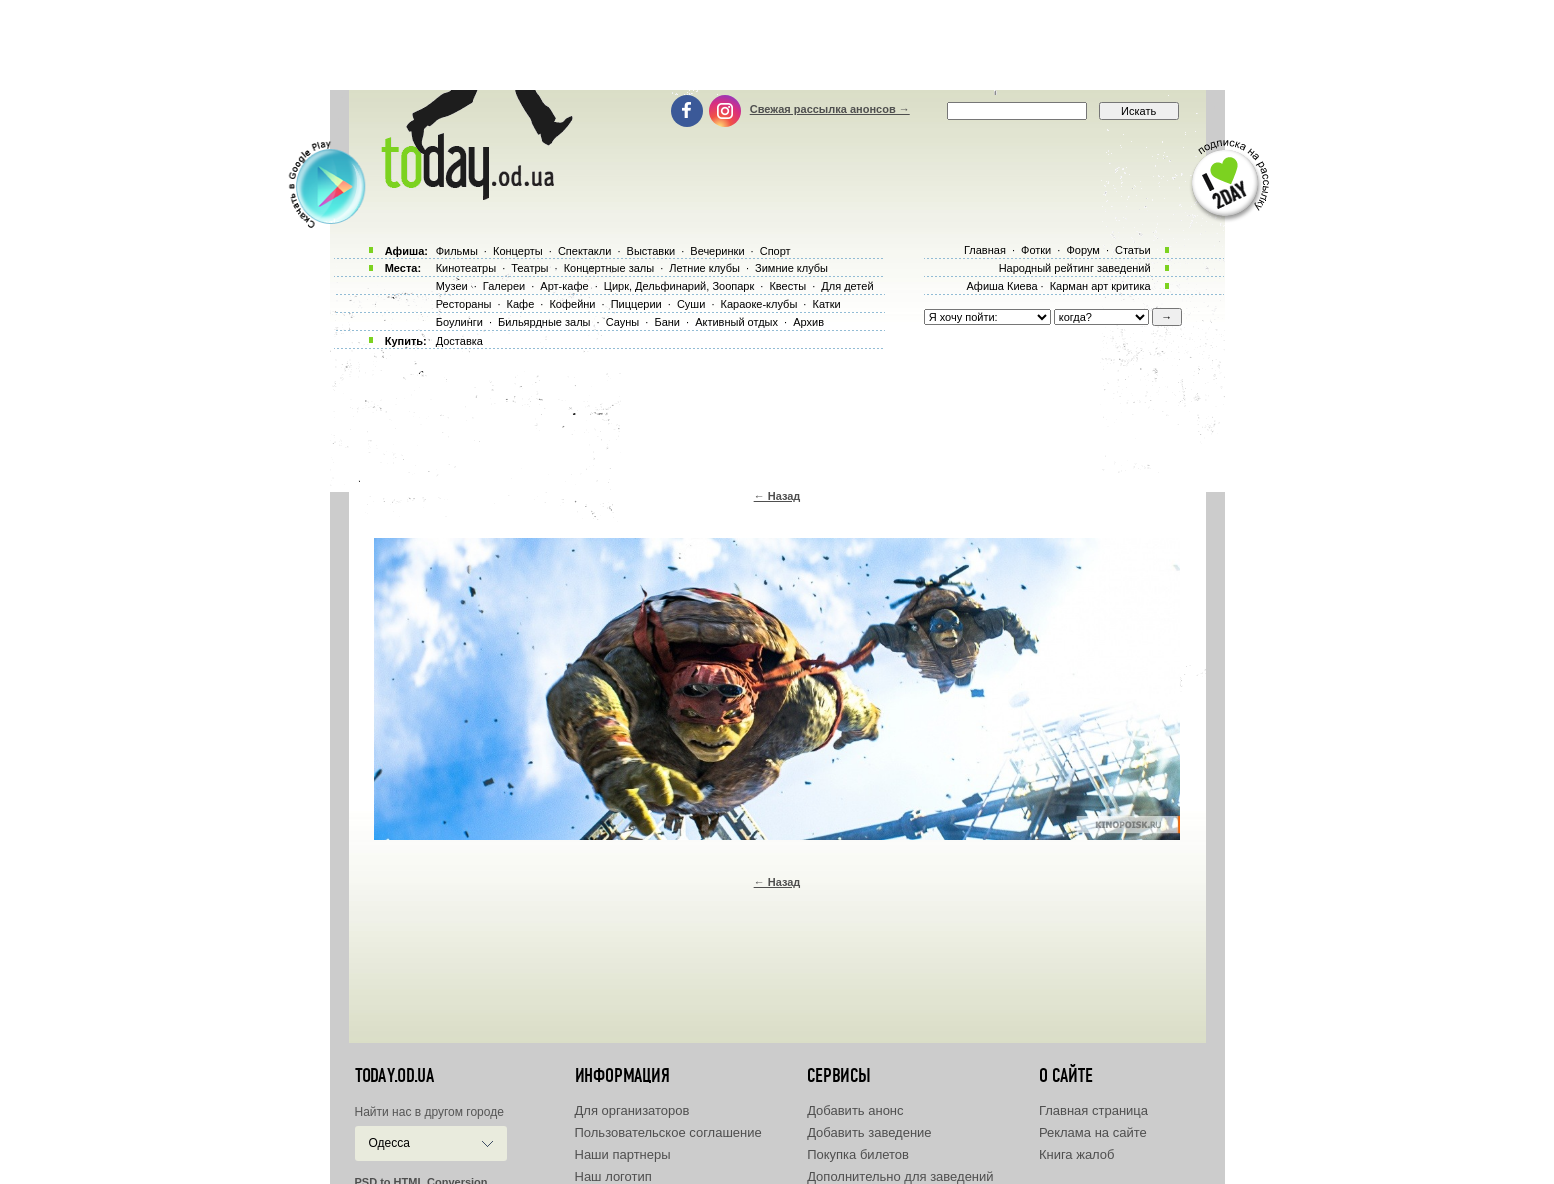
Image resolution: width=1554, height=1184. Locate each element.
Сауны (623, 322)
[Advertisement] (777, 45)
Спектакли (585, 251)
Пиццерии (636, 304)
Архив (808, 322)
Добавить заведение (869, 1132)
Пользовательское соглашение (668, 1132)
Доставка (459, 341)
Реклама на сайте (1093, 1132)
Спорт (775, 251)
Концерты (518, 251)
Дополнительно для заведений (900, 1176)
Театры (529, 268)
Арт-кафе (564, 286)
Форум (1082, 250)
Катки (826, 304)
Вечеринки (717, 251)
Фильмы (457, 251)
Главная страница (1093, 1110)
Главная (985, 250)
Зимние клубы (791, 268)
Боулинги (459, 322)
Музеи (452, 286)
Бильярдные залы (544, 322)
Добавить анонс (855, 1110)
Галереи (504, 286)
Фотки (1036, 250)
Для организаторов (632, 1110)
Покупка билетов (858, 1154)
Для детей (847, 286)
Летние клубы (704, 268)
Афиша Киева (1001, 286)
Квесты (787, 286)
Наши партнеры (623, 1154)
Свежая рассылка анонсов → (830, 109)
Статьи (1133, 250)
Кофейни (572, 304)
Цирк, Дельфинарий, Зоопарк (679, 286)
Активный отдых (736, 322)
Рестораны (464, 304)
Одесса (389, 1143)
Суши (691, 304)
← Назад (777, 496)
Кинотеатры (466, 268)
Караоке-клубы (759, 304)
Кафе (521, 304)
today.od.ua (394, 1076)
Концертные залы (609, 268)
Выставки (651, 251)
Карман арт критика (1100, 286)
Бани (667, 322)
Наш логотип (613, 1176)
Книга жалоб (1077, 1154)
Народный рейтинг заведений (1075, 268)
